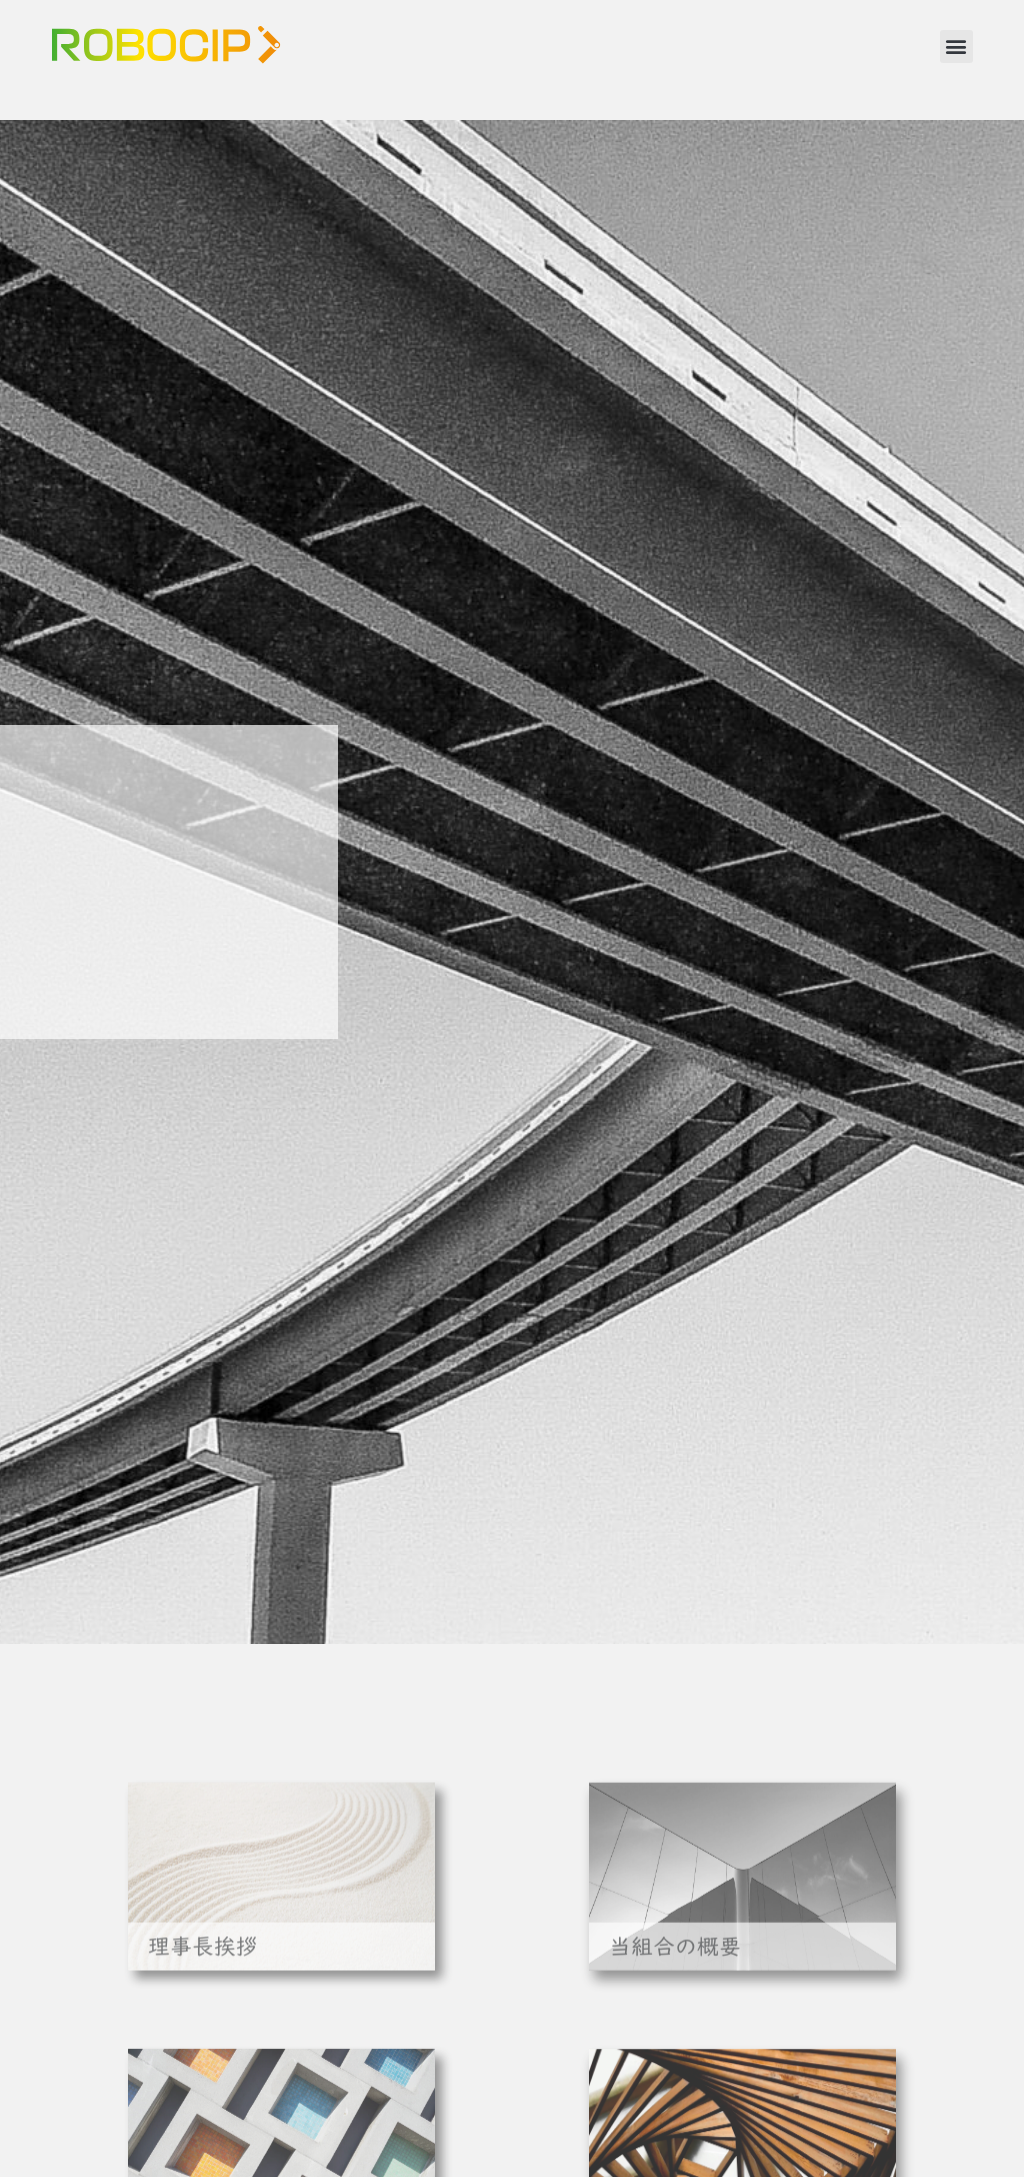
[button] (956, 46)
